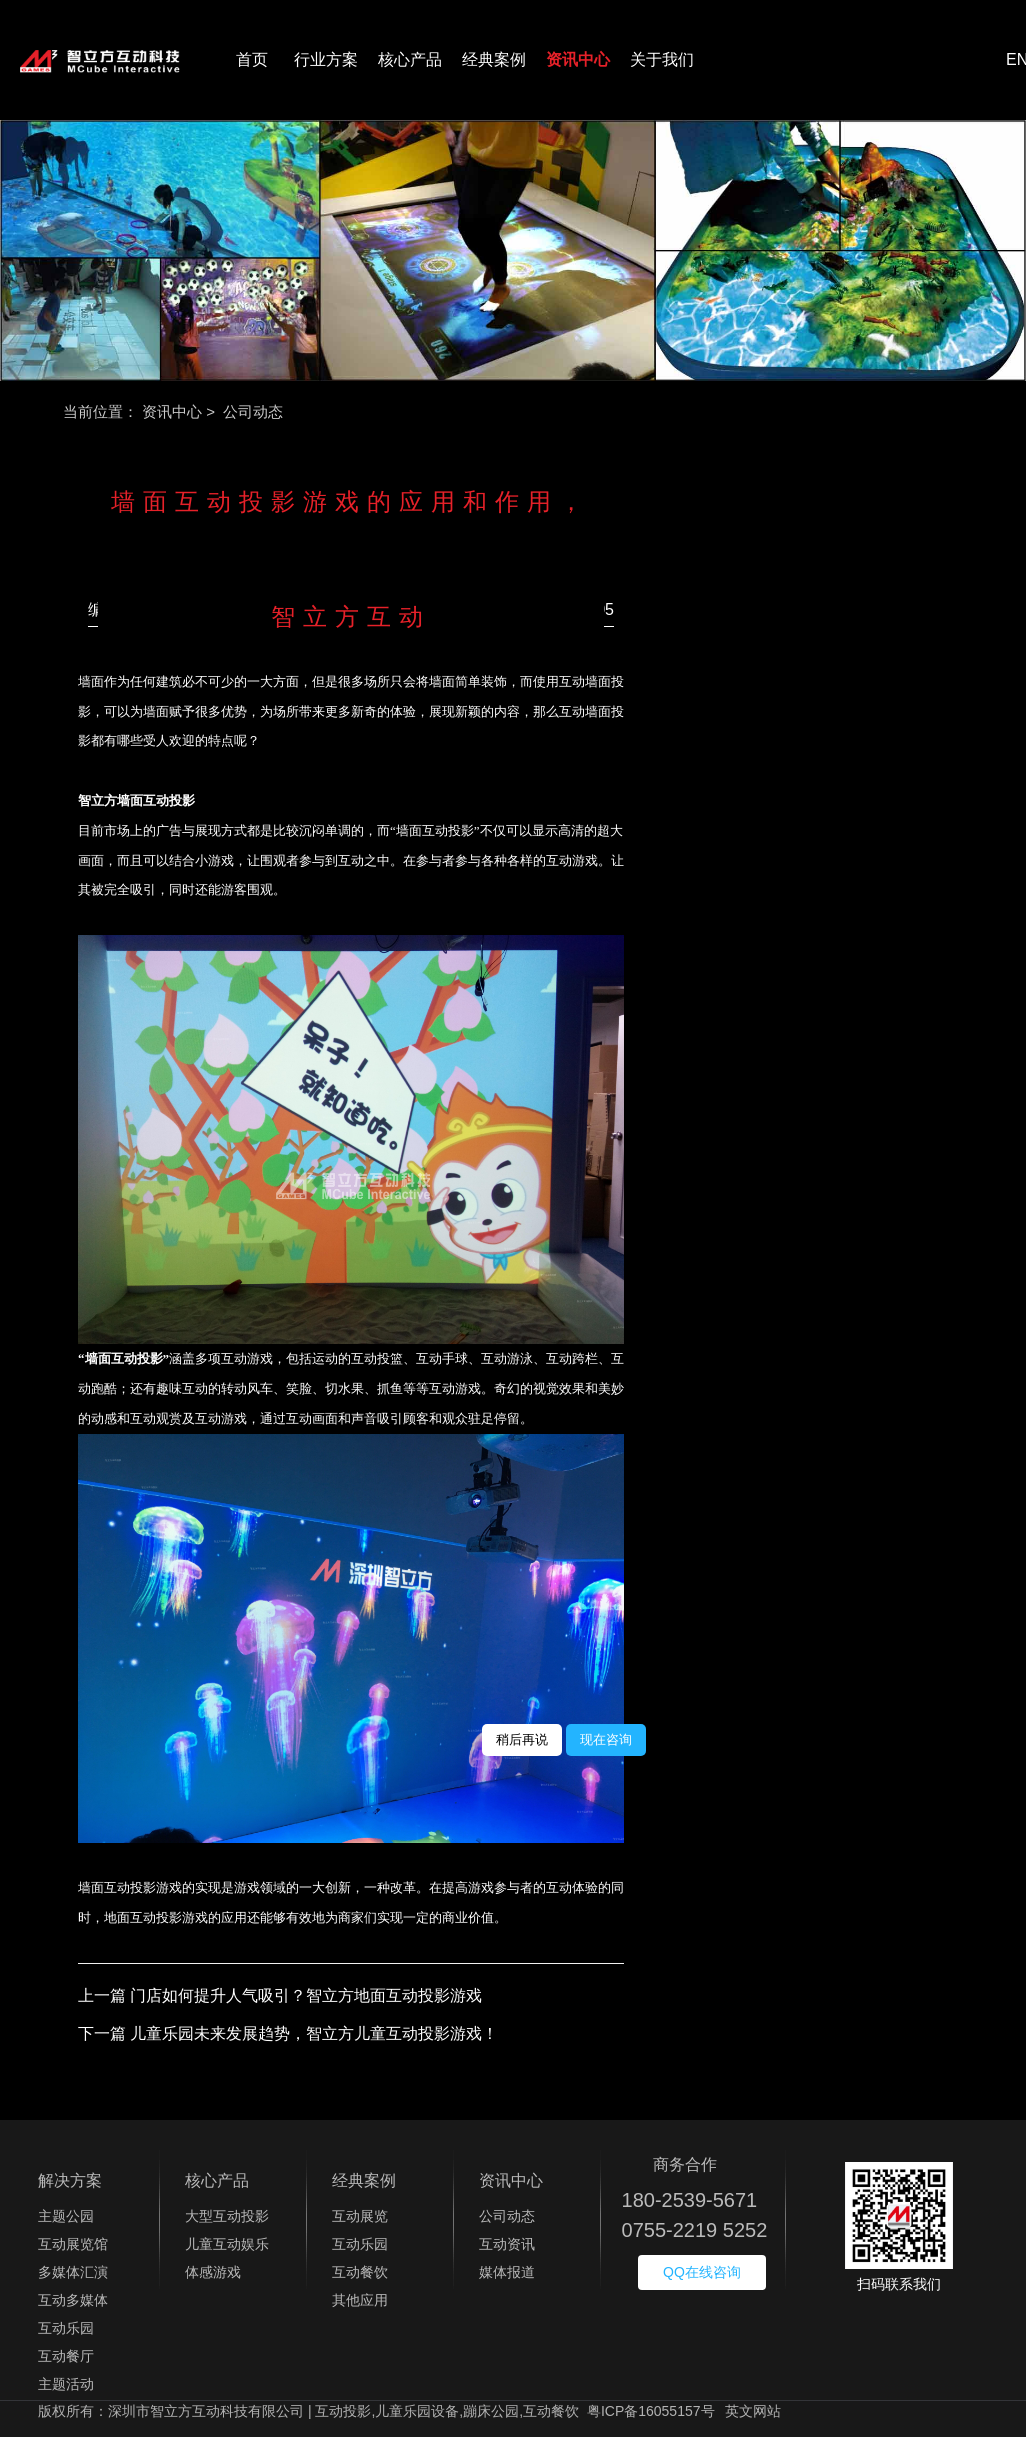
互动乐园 (66, 2328)
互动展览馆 (73, 2244)
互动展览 (360, 2216)
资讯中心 (578, 59)
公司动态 (507, 2216)
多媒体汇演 (73, 2272)
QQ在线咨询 (702, 2272)
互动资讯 (507, 2244)
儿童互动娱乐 (227, 2244)
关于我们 (662, 59)
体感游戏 (213, 2272)
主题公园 (66, 2216)
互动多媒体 (73, 2300)
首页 (252, 59)
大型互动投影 (227, 2216)
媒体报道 (507, 2272)
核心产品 (410, 59)
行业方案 (326, 59)
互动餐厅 (66, 2356)
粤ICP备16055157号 (651, 2411)
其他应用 (360, 2300)
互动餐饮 (360, 2272)
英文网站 (753, 2411)
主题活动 (66, 2384)
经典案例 (494, 59)
